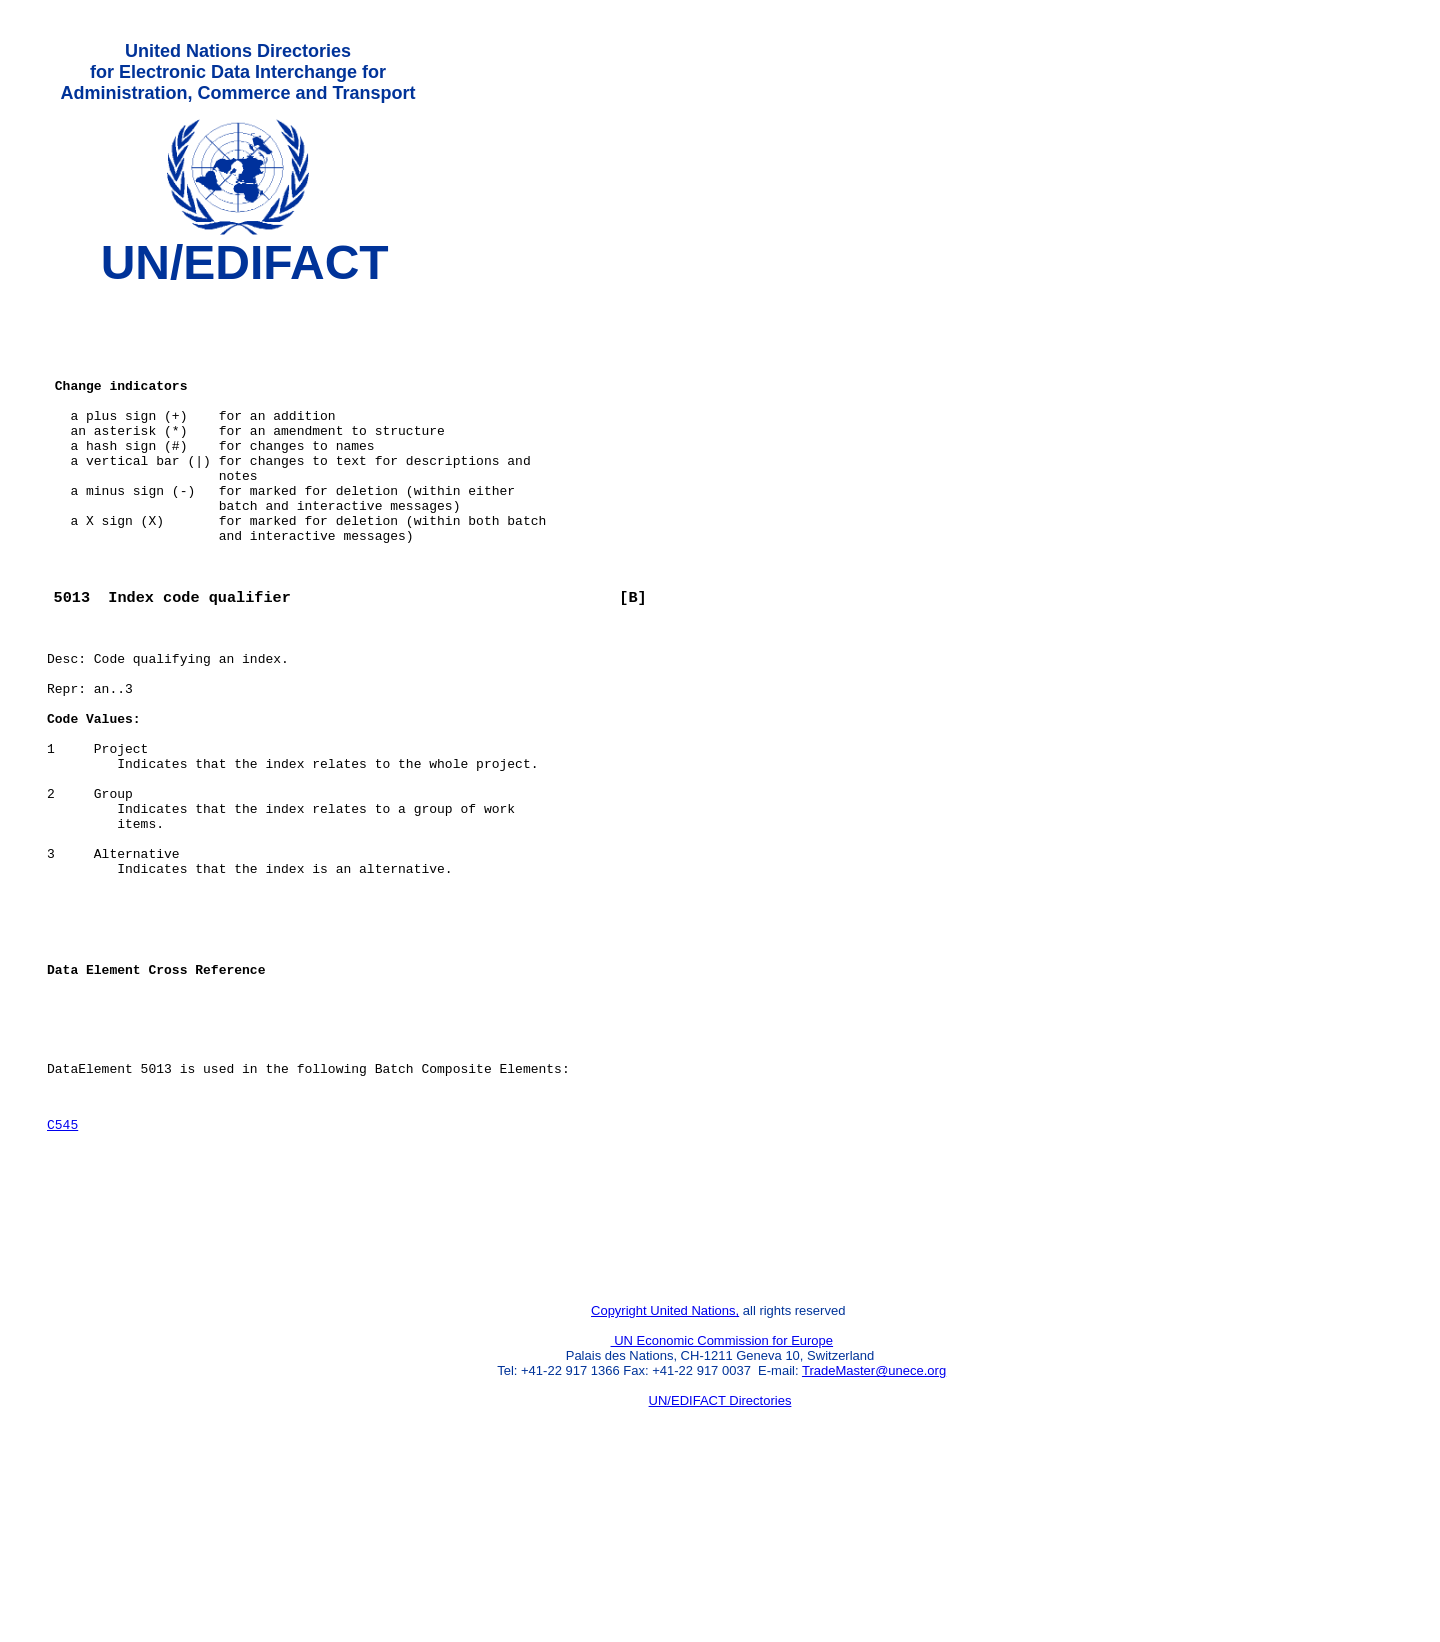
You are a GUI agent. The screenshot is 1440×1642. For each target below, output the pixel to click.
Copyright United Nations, (665, 1477)
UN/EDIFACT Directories (720, 1567)
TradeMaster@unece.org (874, 1537)
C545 (62, 1270)
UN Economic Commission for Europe (722, 1507)
